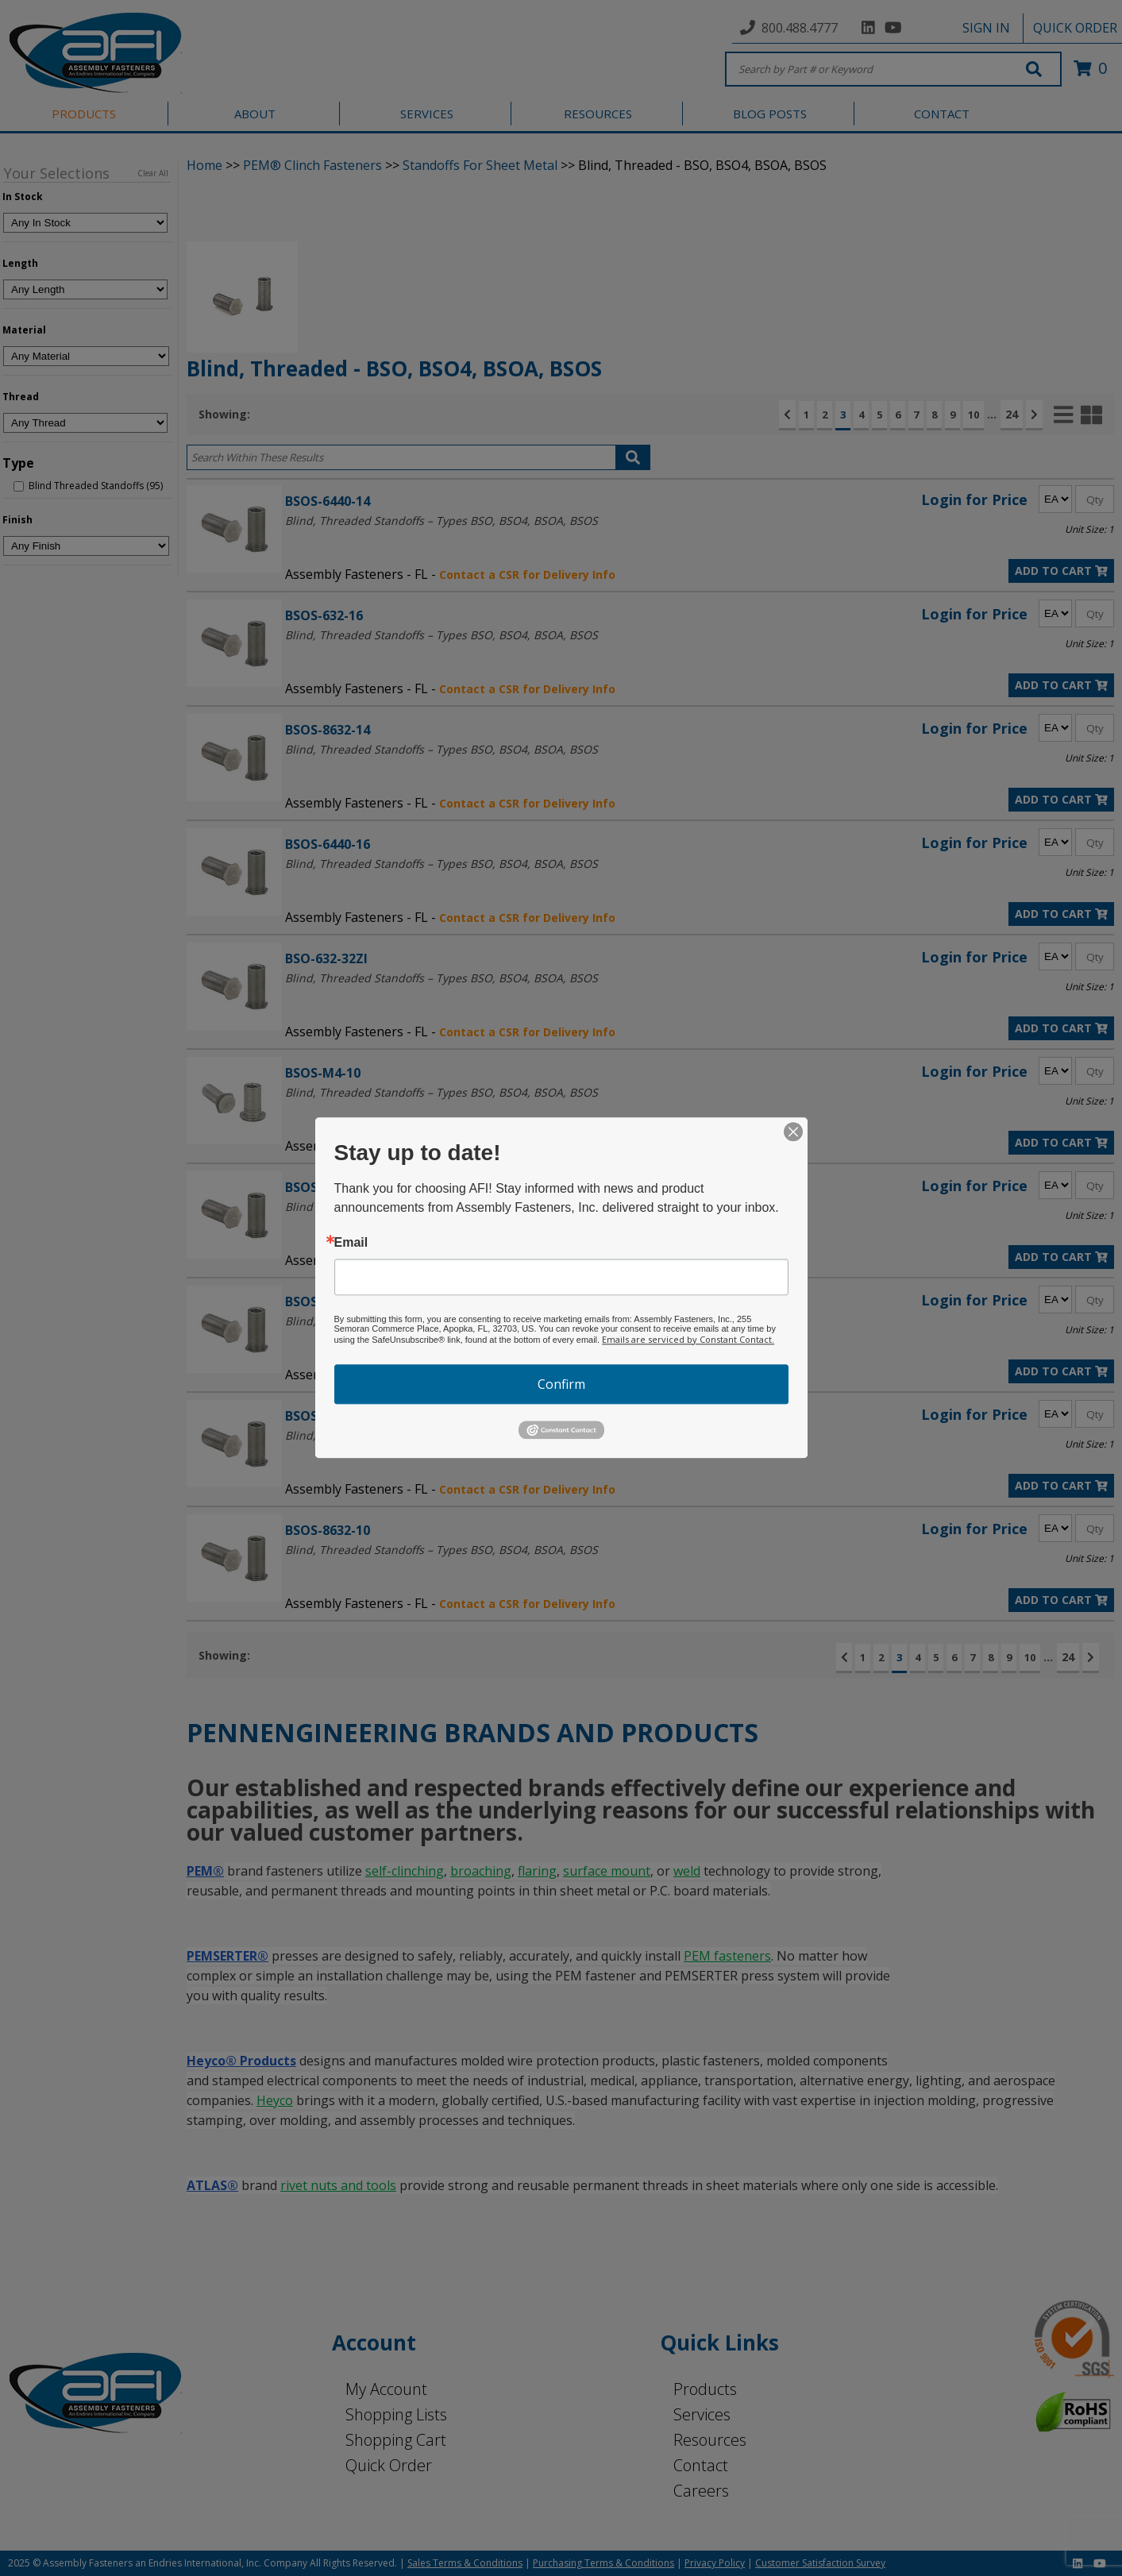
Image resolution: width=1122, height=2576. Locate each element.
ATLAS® (212, 2185)
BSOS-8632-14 (327, 729)
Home (204, 165)
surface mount (606, 1871)
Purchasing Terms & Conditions (603, 2563)
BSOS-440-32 (324, 1415)
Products (705, 2389)
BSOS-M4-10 (323, 1072)
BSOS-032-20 (324, 1186)
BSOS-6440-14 (327, 500)
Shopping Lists (396, 2414)
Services (702, 2414)
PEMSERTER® (227, 1956)
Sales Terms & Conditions (464, 2563)
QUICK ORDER (1075, 28)
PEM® (205, 1871)
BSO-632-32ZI (326, 958)
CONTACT (942, 113)
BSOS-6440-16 (327, 843)
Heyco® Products (241, 2060)
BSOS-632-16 (324, 615)
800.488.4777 (799, 28)
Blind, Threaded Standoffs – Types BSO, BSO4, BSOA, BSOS (441, 520)
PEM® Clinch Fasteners (312, 165)
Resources (709, 2440)
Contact (700, 2465)
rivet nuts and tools (338, 2185)
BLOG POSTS (770, 113)
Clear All (152, 173)
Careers (701, 2490)
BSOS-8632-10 (327, 1529)
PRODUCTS (84, 113)
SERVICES (426, 113)
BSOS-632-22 (324, 1301)
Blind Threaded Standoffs (353, 1206)
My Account (386, 2389)
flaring (537, 1871)
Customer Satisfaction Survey (820, 2563)
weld (686, 1871)
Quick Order (388, 2465)
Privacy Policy (714, 2563)
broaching (480, 1871)
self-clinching (404, 1871)
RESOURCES (598, 113)
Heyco (274, 2100)
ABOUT (255, 113)
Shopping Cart (395, 2440)
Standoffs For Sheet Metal (480, 165)
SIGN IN (986, 28)
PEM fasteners (727, 1956)
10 (973, 414)
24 (1011, 414)
